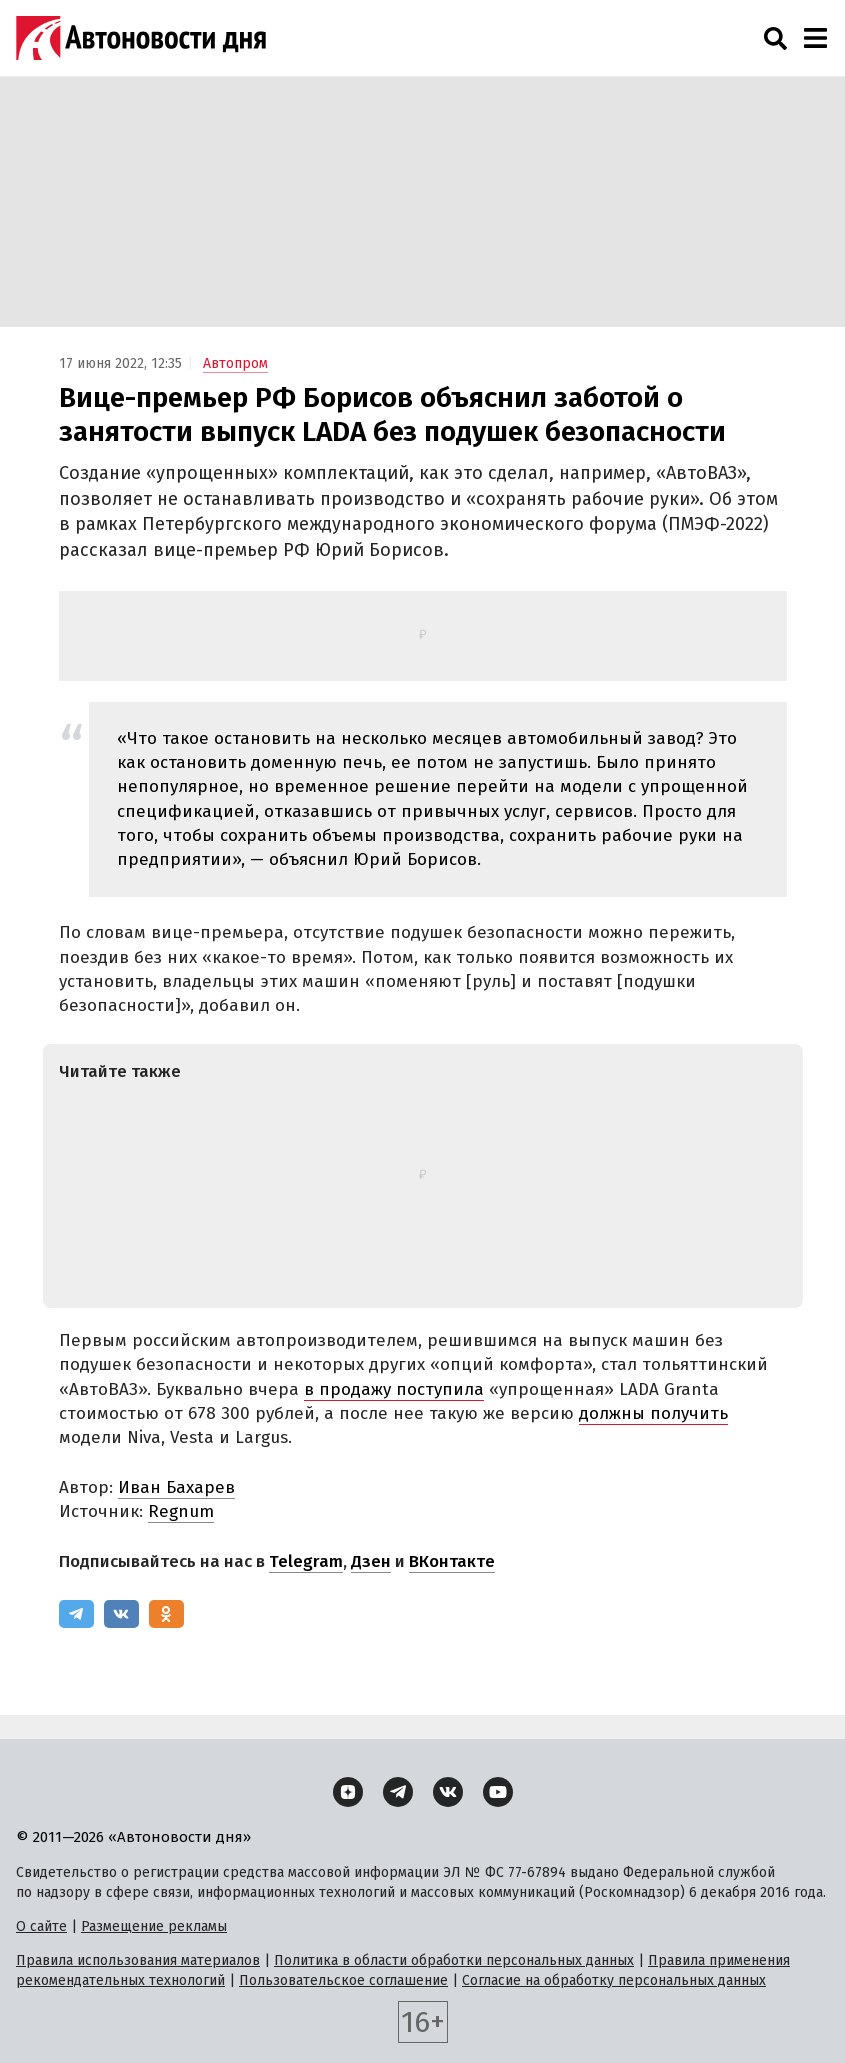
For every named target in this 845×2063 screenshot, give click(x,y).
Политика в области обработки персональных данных (454, 1960)
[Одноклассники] (166, 1614)
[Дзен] (348, 1792)
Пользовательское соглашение (343, 1980)
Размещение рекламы (154, 1926)
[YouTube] (498, 1792)
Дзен (371, 1561)
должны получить (653, 1413)
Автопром (235, 363)
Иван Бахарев (176, 1487)
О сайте (41, 1926)
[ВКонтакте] (121, 1614)
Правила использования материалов (138, 1960)
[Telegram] (76, 1614)
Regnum (181, 1511)
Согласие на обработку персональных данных (614, 1980)
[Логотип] (141, 38)
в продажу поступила (394, 1389)
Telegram (306, 1561)
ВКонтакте (452, 1561)
